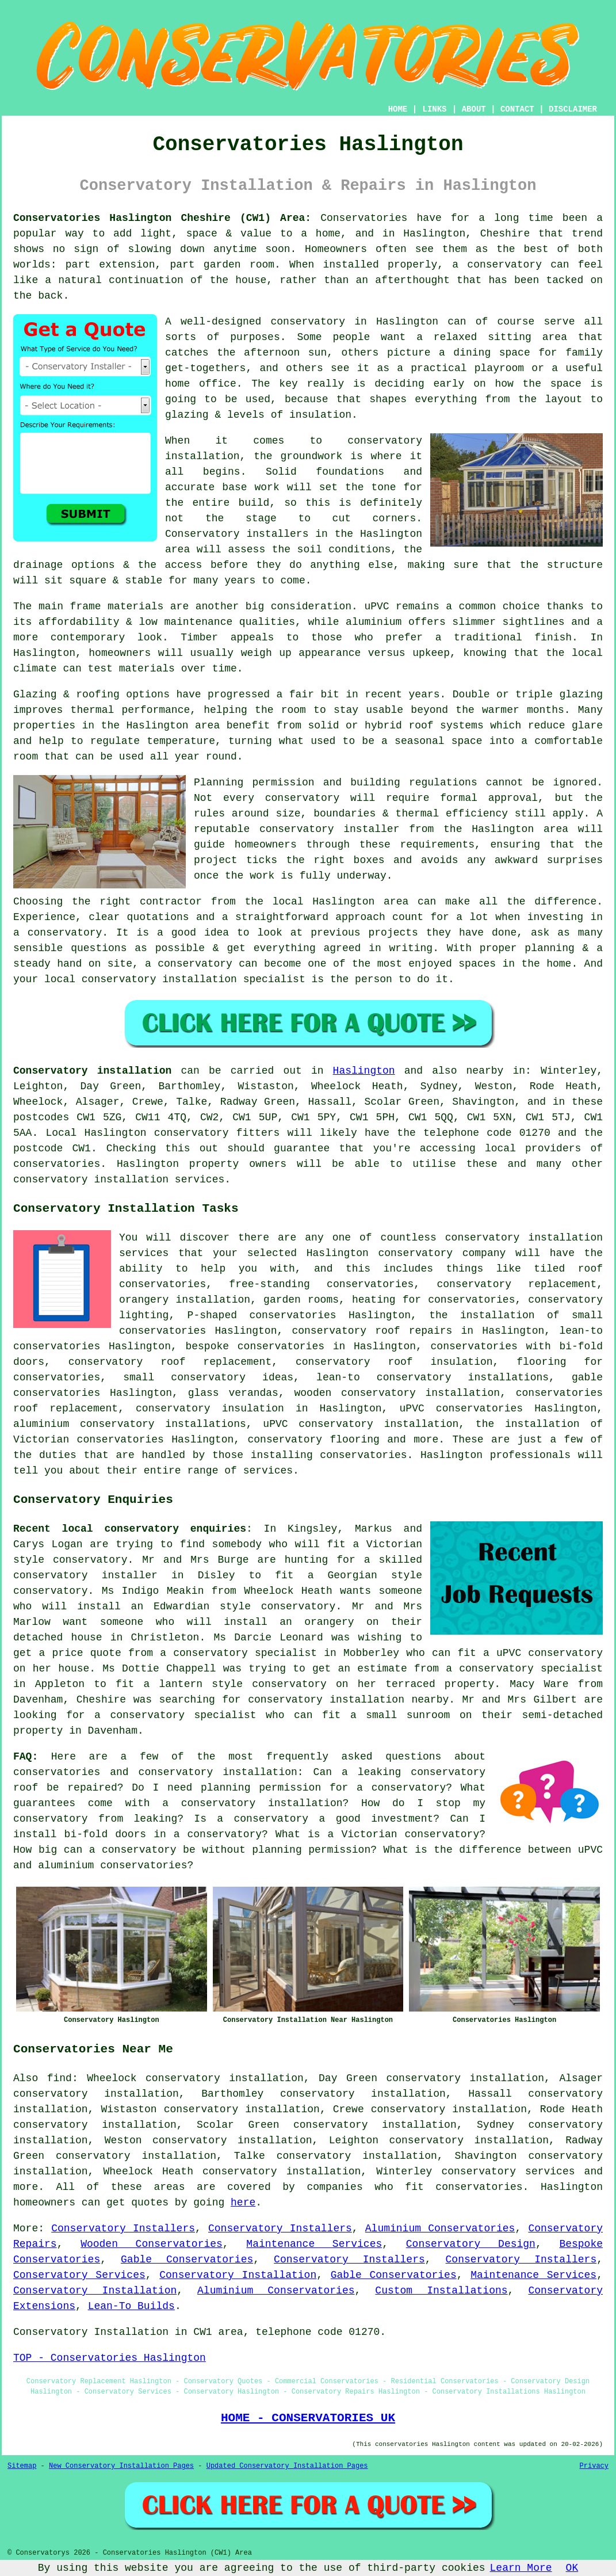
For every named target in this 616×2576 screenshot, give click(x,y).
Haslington (364, 1071)
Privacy (594, 2466)
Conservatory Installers (123, 2228)
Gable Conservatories (187, 2259)
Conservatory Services (79, 2275)
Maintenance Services (314, 2244)
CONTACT (517, 109)
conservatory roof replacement (169, 1362)
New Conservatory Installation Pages (121, 2466)
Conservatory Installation (237, 2275)
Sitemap (21, 2466)
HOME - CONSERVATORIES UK (308, 2418)
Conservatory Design (470, 2244)
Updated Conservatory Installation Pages (287, 2466)
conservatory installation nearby (348, 1699)
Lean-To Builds (131, 2306)
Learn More (521, 2568)
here (243, 2202)
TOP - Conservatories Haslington (109, 2358)
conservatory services (508, 2171)
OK (572, 2568)
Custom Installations (441, 2290)
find (59, 2078)
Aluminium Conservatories (440, 2228)
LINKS (434, 109)
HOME (398, 109)
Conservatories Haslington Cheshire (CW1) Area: (162, 218)
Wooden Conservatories (152, 2244)
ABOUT (474, 109)
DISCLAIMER (573, 109)
